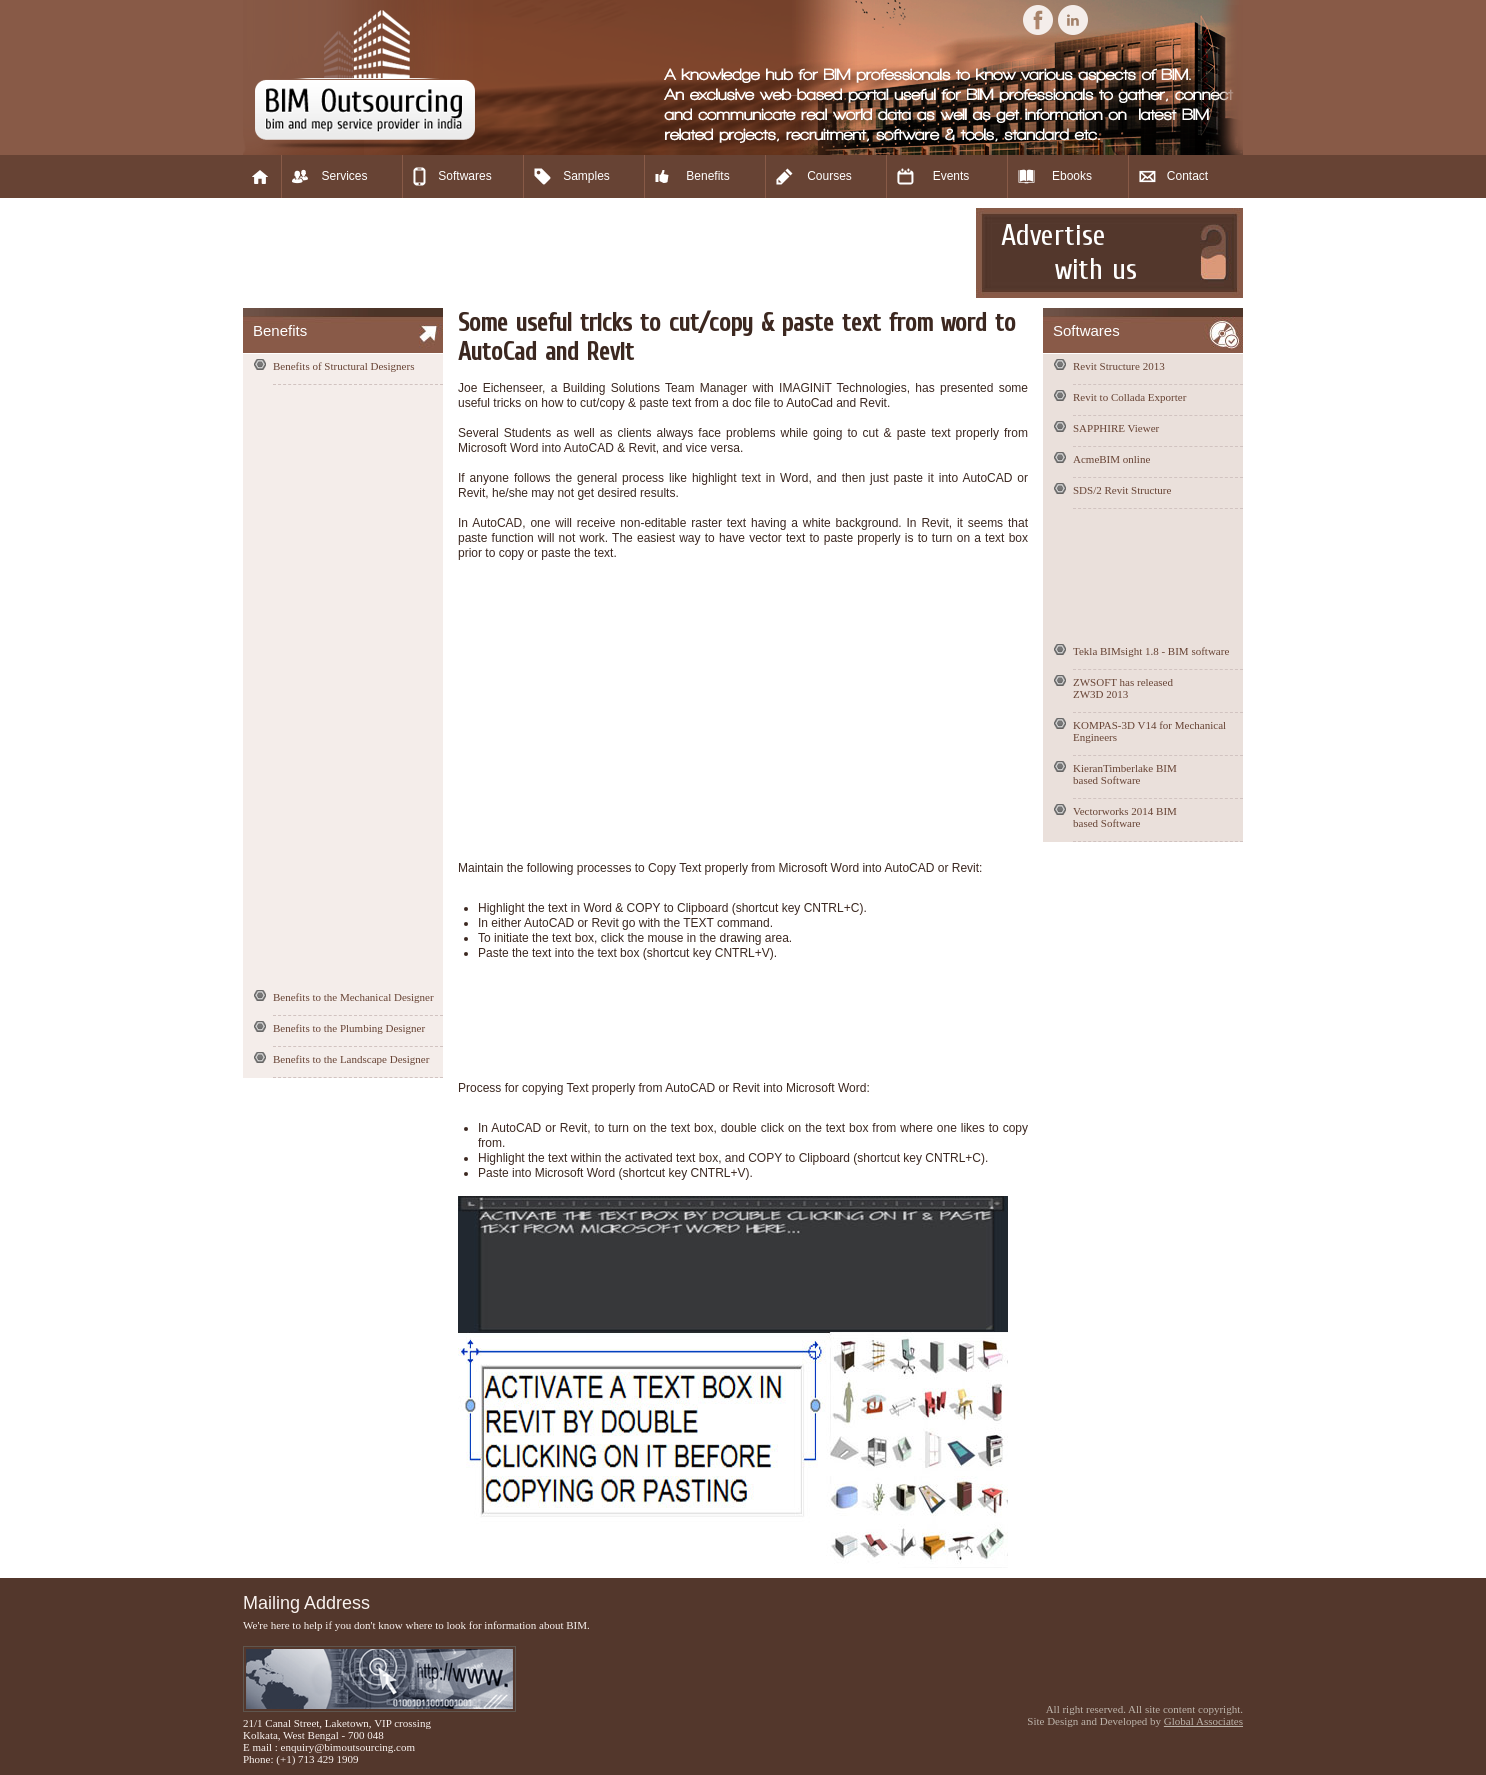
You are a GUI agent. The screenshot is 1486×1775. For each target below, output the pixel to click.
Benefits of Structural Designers (343, 366)
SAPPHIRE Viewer (1116, 428)
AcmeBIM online (1111, 459)
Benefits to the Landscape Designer (351, 1059)
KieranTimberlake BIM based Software (1125, 774)
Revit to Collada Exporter (1129, 397)
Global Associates (1203, 1721)
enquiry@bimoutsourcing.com (348, 1747)
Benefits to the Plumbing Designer (349, 1028)
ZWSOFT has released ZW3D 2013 (1123, 688)
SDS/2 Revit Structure (1122, 490)
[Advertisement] (607, 253)
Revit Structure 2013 (1119, 366)
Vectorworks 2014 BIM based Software (1125, 817)
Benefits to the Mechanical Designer (353, 997)
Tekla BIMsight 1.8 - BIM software (1151, 651)
